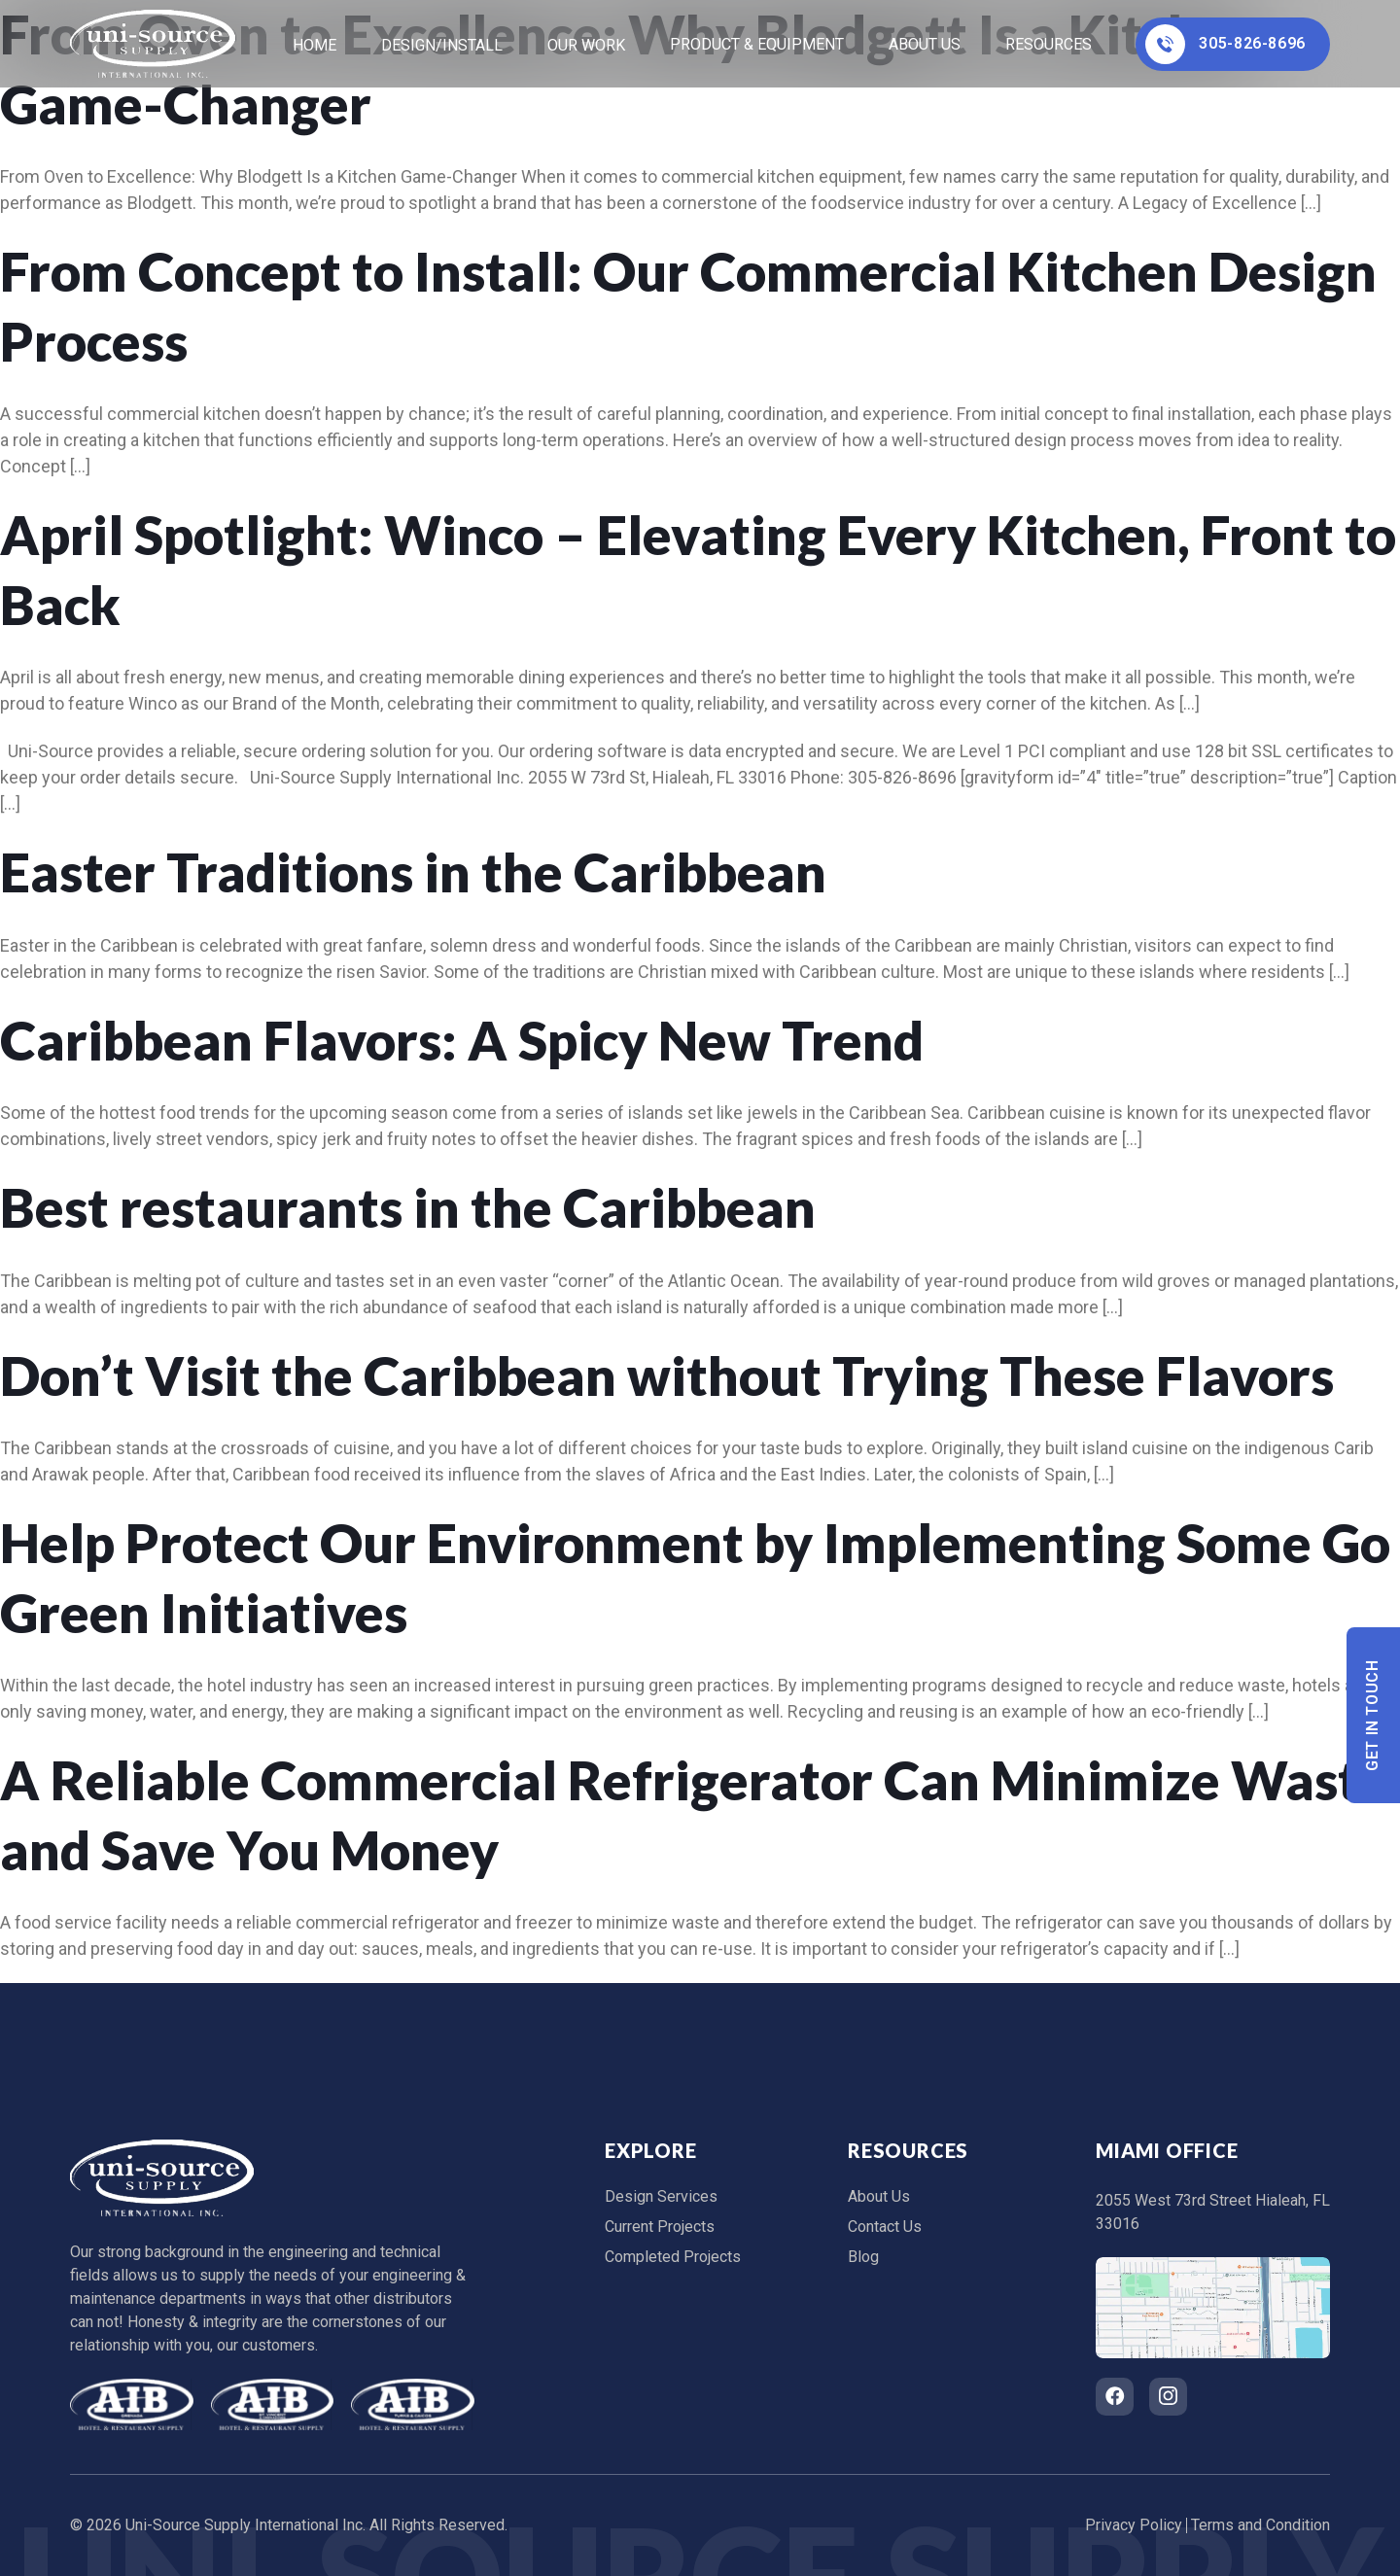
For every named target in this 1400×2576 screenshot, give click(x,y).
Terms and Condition (1260, 2525)
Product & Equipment (757, 44)
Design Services (661, 2196)
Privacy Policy (1133, 2525)
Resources (1048, 44)
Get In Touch (1373, 1715)
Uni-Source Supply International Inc (244, 2525)
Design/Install (442, 45)
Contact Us (885, 2226)
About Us (925, 44)
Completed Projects (673, 2256)
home (314, 45)
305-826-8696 (1225, 44)
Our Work (586, 45)
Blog (863, 2256)
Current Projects (660, 2226)
